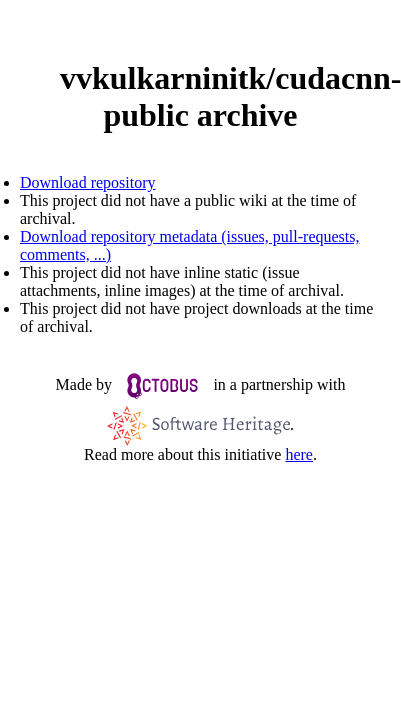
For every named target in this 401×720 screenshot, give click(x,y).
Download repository (88, 182)
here (299, 454)
